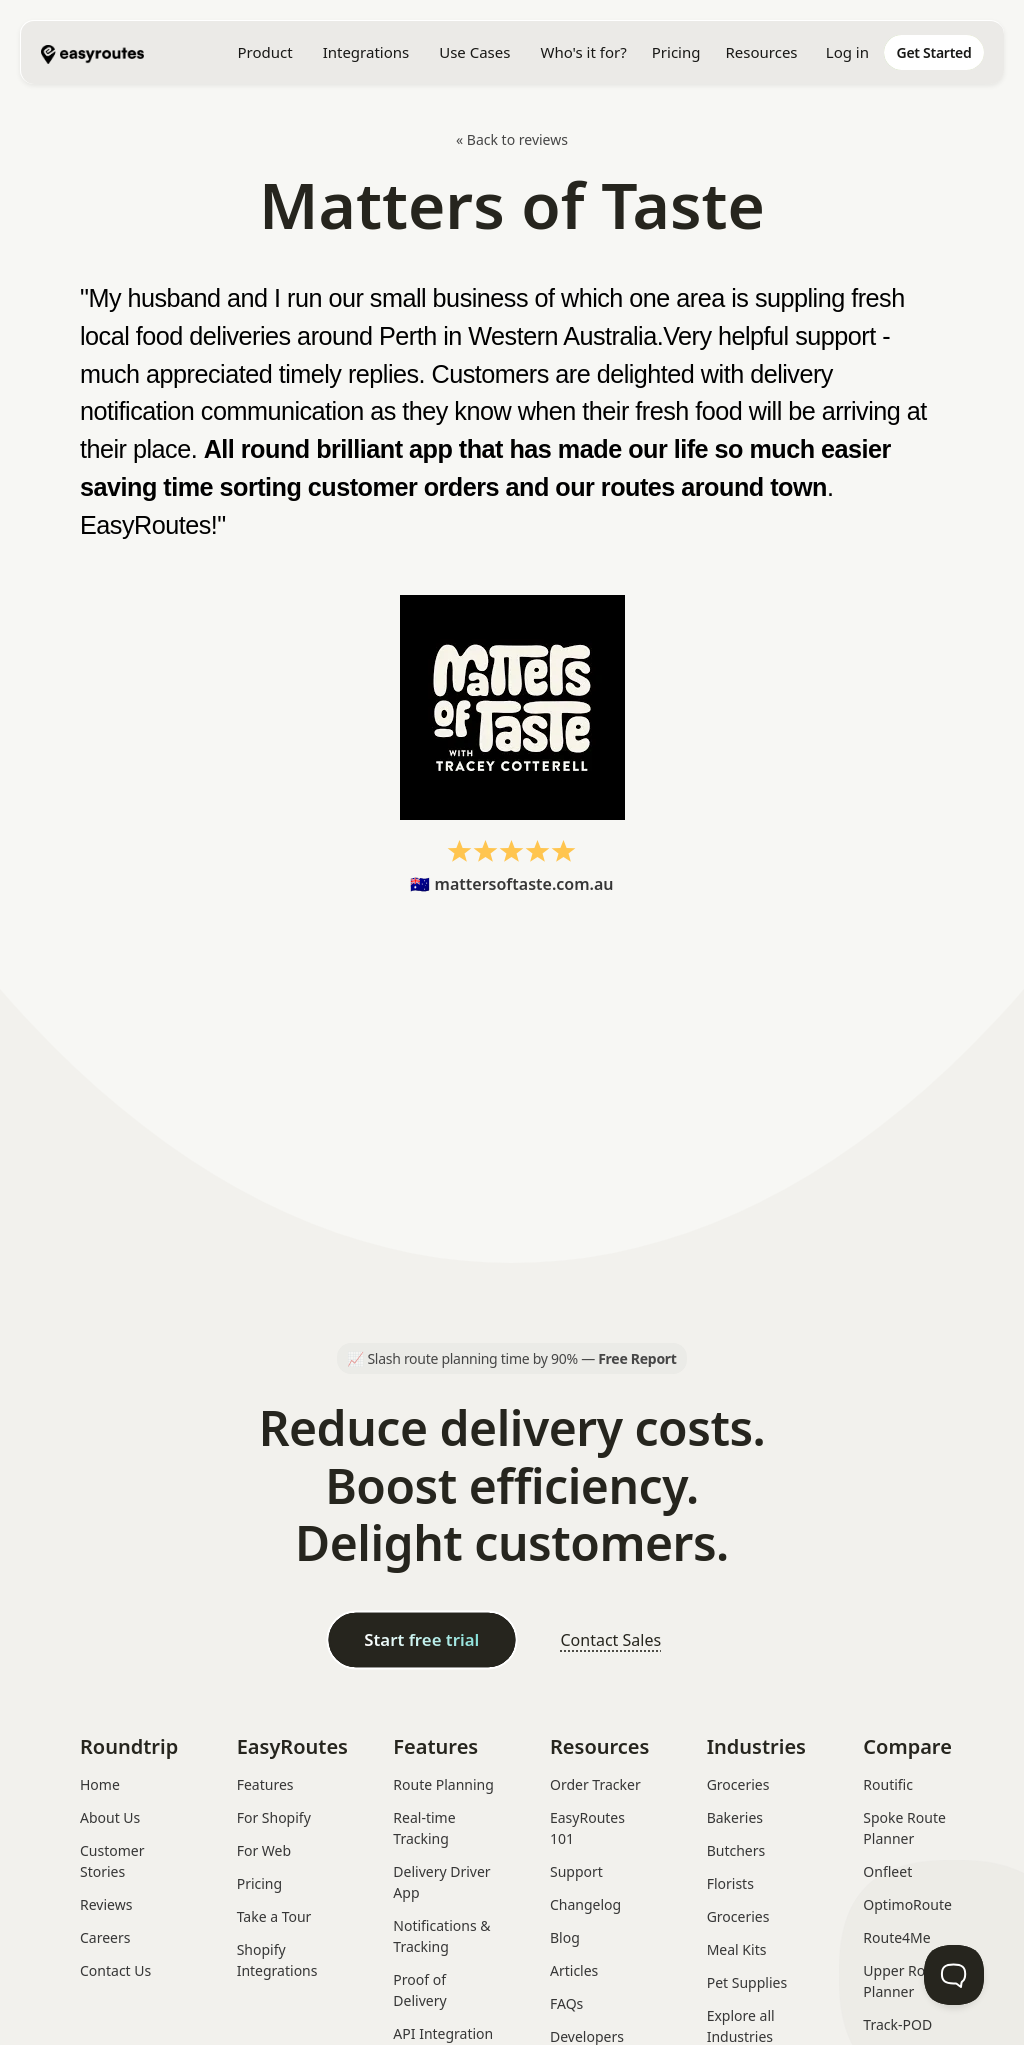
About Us (110, 1817)
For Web (264, 1850)
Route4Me (896, 1937)
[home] (141, 52)
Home (100, 1784)
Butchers (736, 1850)
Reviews (106, 1904)
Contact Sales (610, 1640)
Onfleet (887, 1871)
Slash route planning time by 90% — (521, 1358)
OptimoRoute (907, 1904)
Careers (105, 1937)
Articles (574, 1970)
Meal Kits (737, 1949)
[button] (264, 52)
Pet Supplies (747, 1982)
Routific (888, 1784)
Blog (565, 1937)
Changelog (585, 1904)
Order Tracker (595, 1784)
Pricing (676, 52)
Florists (730, 1883)
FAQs (566, 2003)
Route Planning (443, 1784)
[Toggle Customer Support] (954, 1975)
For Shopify (274, 1817)
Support (576, 1871)
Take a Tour (274, 1916)
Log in (847, 52)
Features (265, 1784)
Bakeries (735, 1817)
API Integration (443, 2033)
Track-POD (897, 2024)
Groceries (738, 1784)
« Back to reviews (512, 139)
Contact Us (115, 1970)
